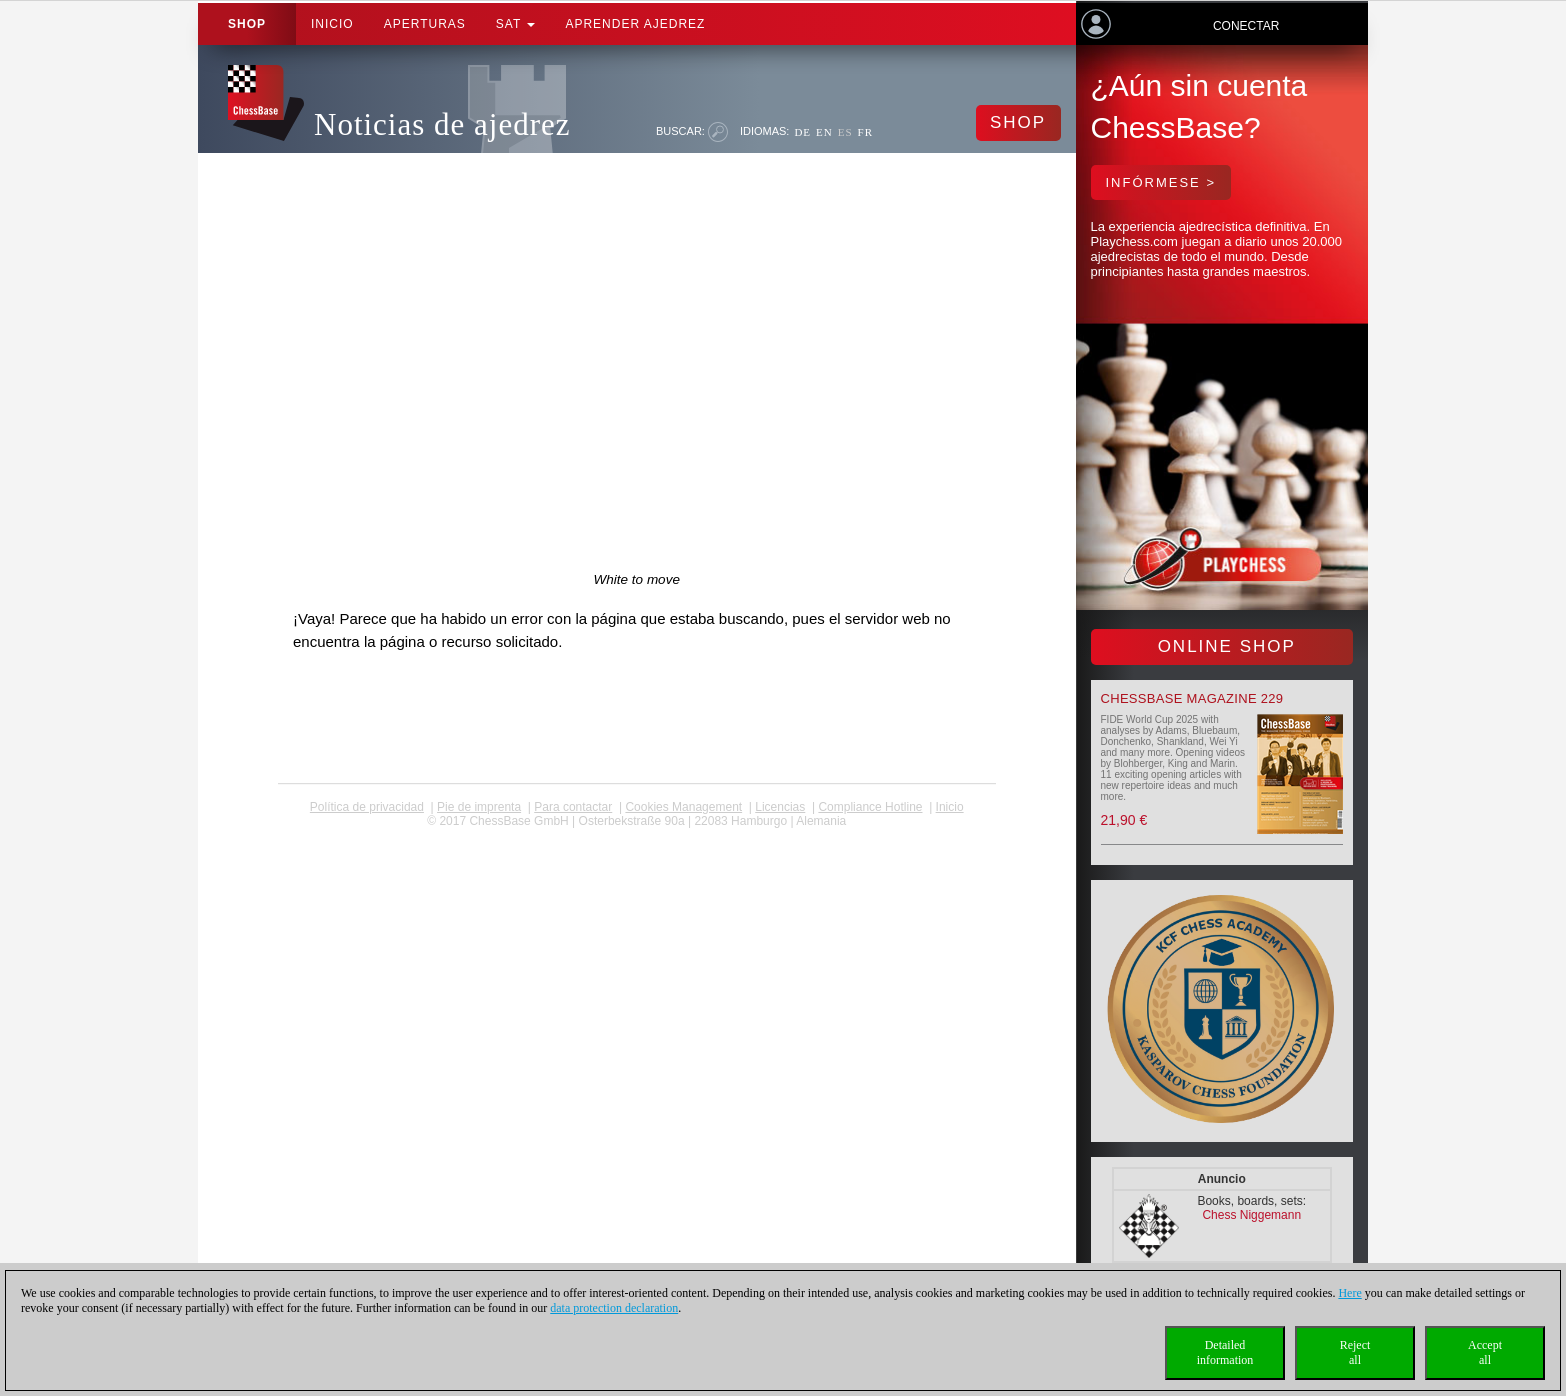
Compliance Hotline (870, 807)
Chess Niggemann (1251, 1215)
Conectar (1246, 26)
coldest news (636, 835)
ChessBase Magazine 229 (1192, 698)
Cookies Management (683, 807)
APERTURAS (425, 24)
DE (802, 132)
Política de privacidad (367, 807)
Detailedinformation (1225, 1352)
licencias (780, 807)
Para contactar (573, 807)
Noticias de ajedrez (442, 124)
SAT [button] (516, 24)
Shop (247, 24)
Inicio (332, 24)
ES (845, 132)
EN (824, 132)
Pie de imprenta (479, 807)
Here (1349, 1293)
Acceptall (1485, 1352)
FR (865, 132)
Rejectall (1355, 1352)
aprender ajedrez (635, 24)
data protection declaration (614, 1308)
